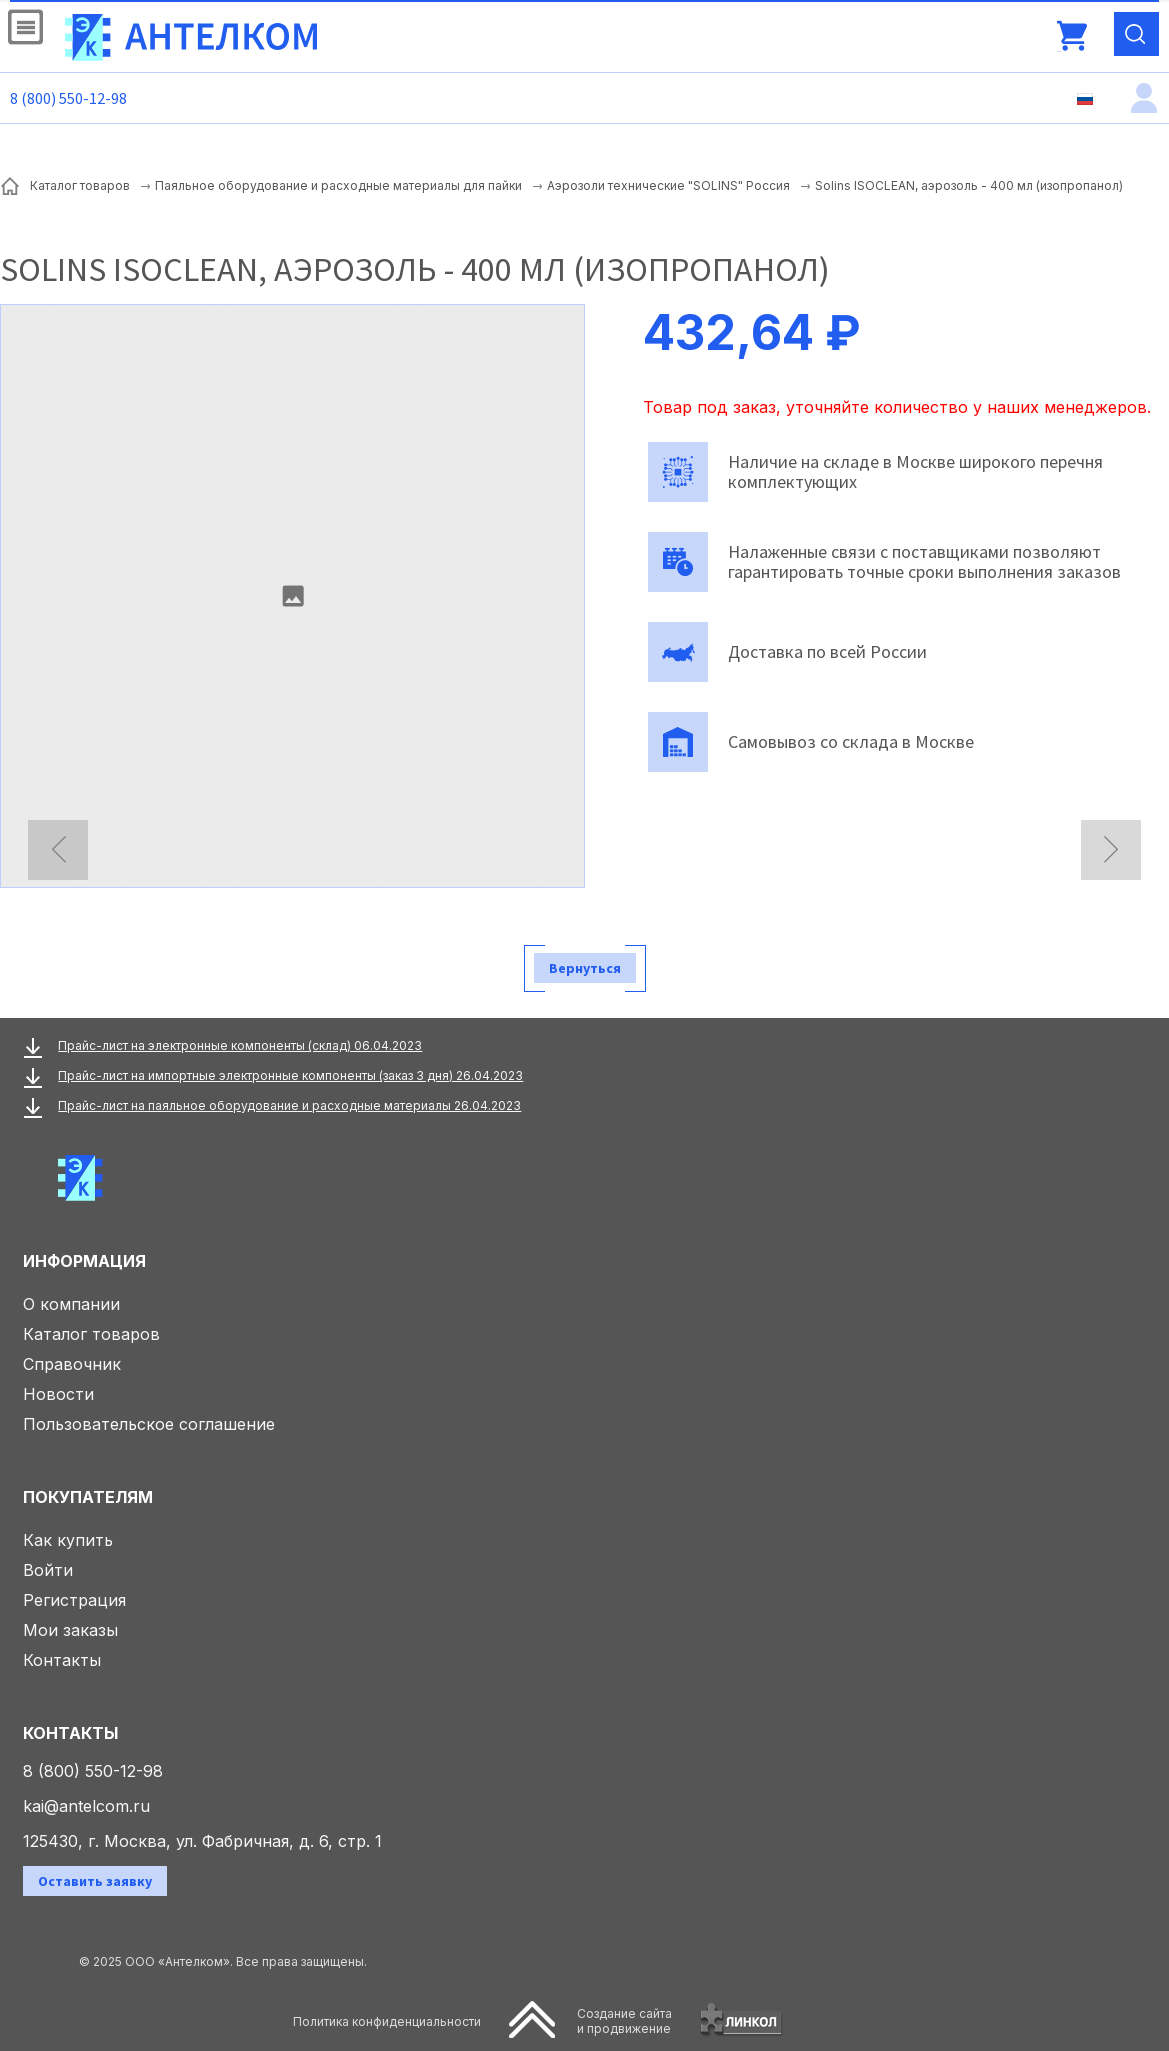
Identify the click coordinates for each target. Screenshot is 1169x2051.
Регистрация (74, 1600)
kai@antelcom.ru (86, 1806)
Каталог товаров (91, 1334)
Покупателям (88, 1497)
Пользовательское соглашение (149, 1424)
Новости (58, 1394)
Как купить (68, 1540)
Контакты (62, 1660)
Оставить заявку (95, 1881)
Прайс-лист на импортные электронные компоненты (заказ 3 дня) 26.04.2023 (290, 1075)
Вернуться (585, 968)
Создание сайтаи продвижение (624, 2021)
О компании (71, 1304)
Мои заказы (70, 1630)
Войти (48, 1570)
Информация (84, 1261)
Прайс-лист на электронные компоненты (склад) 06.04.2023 (240, 1045)
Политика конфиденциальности (387, 2021)
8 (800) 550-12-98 (68, 98)
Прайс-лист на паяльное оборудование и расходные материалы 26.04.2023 (289, 1105)
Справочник (72, 1364)
